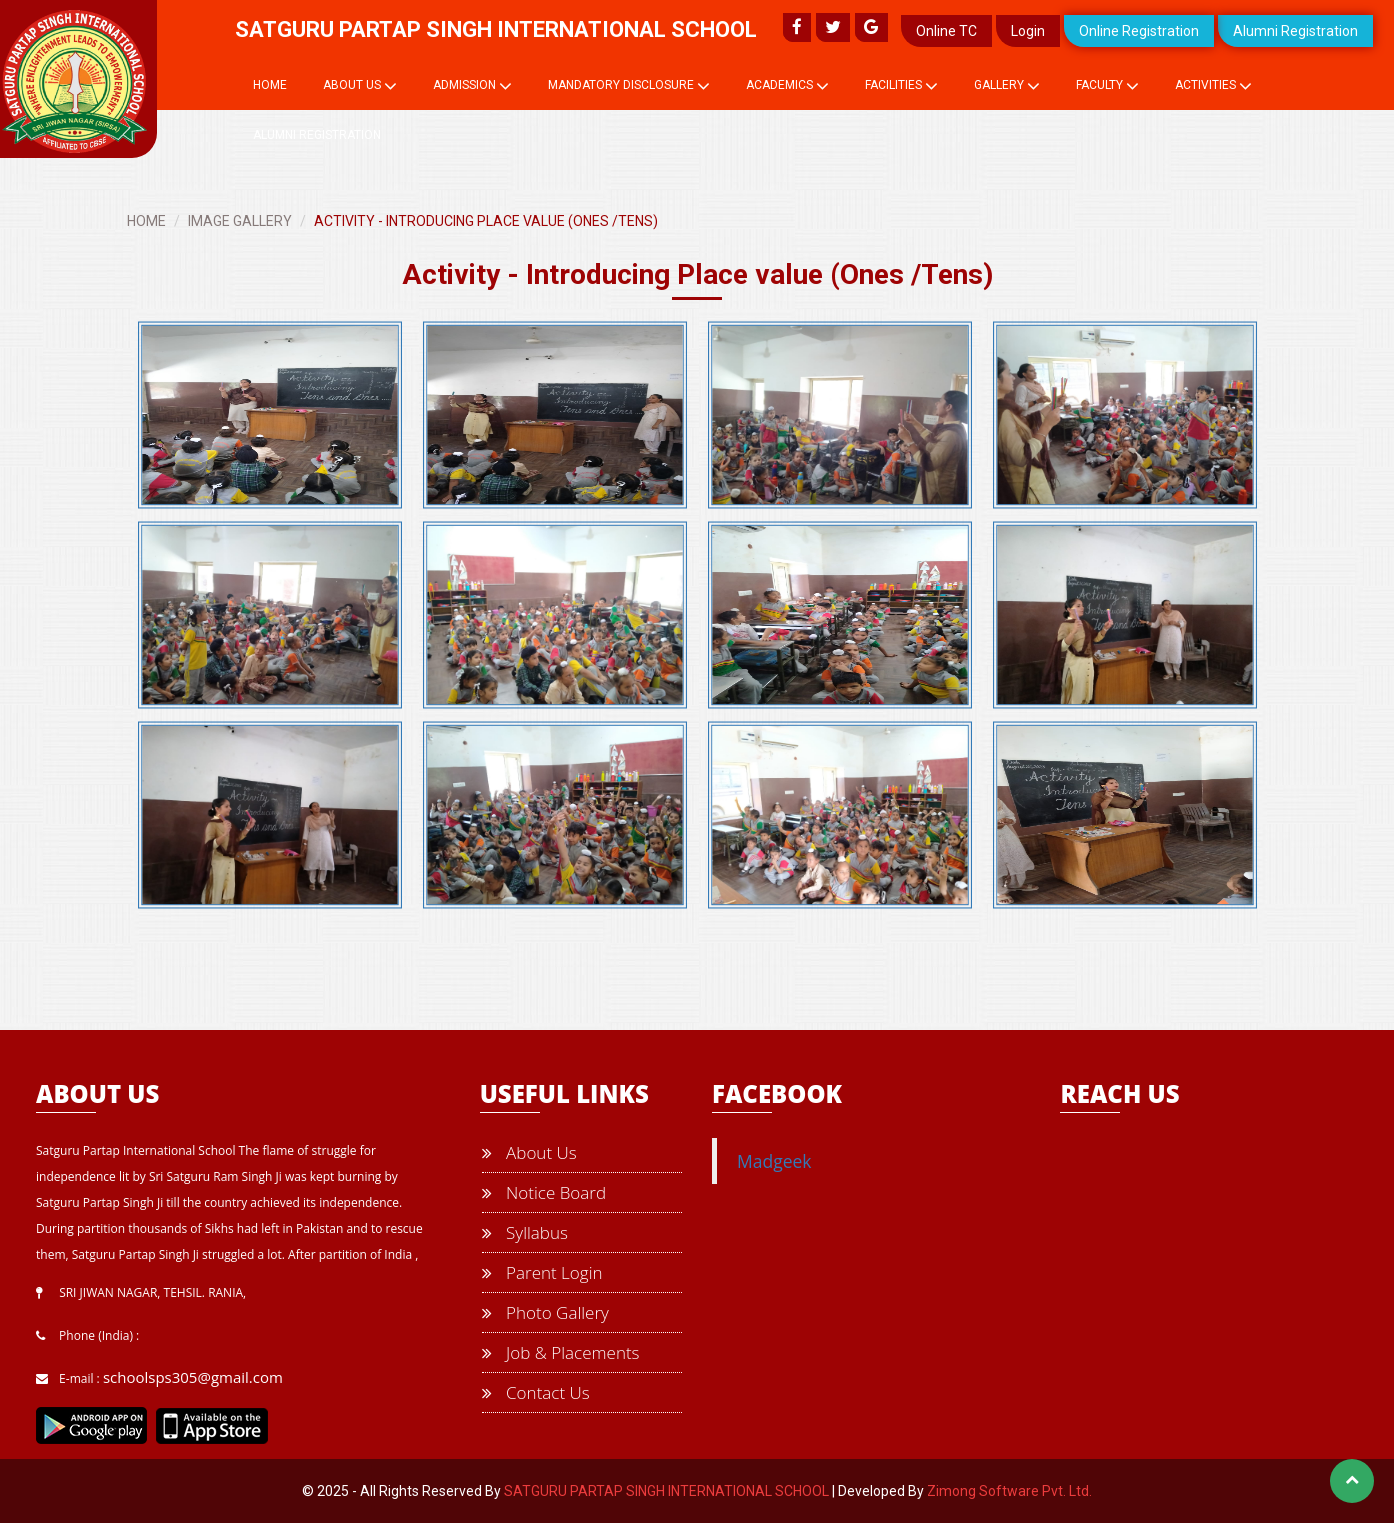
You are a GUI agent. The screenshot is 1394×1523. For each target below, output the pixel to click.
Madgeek (774, 1161)
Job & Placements (561, 1352)
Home (270, 85)
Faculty (1107, 86)
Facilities (901, 86)
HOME (146, 221)
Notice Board (544, 1192)
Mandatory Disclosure (629, 86)
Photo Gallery (545, 1312)
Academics (787, 86)
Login (1028, 31)
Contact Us (536, 1392)
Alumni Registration (1295, 31)
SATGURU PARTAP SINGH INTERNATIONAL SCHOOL (666, 1491)
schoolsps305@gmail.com (193, 1377)
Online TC (946, 31)
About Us (360, 86)
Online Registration (1139, 31)
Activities (1213, 86)
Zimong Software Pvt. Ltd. (1009, 1491)
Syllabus (525, 1232)
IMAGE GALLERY (240, 221)
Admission (472, 86)
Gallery (1007, 86)
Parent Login (542, 1272)
